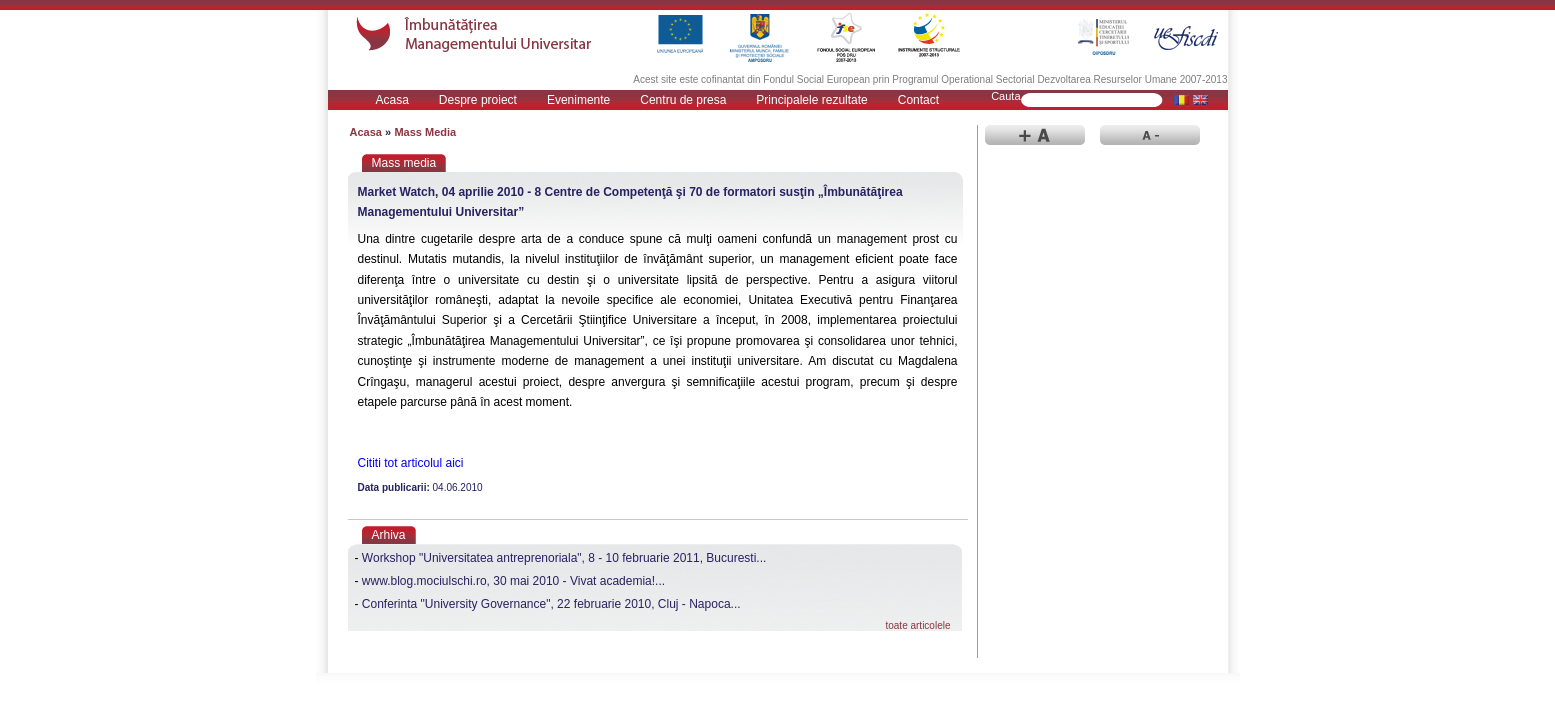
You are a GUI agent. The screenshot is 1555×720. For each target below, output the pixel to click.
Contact (918, 100)
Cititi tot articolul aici (411, 463)
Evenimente (578, 100)
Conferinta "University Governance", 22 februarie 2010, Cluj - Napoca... (551, 604)
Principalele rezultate (811, 100)
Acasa (392, 100)
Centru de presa (683, 100)
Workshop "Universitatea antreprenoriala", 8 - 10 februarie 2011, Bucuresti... (564, 558)
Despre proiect (478, 100)
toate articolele (917, 625)
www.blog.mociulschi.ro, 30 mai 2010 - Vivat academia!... (513, 581)
